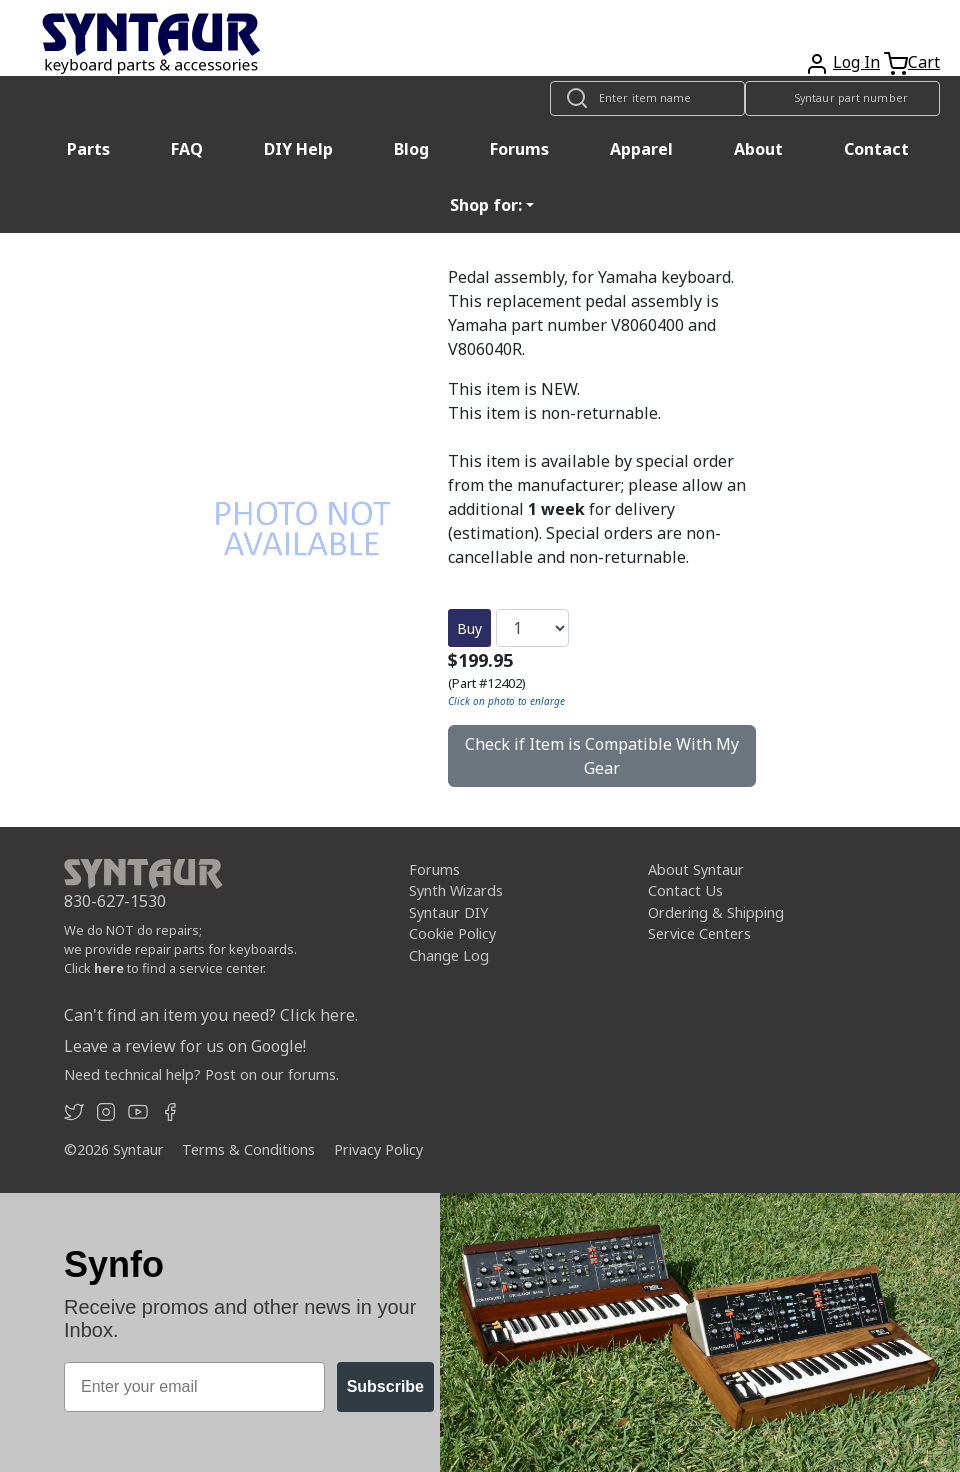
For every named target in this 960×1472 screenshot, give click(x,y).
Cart (924, 62)
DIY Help (298, 149)
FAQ (187, 149)
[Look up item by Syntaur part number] (842, 98)
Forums (519, 149)
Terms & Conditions (248, 1149)
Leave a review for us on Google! (185, 1046)
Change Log (449, 955)
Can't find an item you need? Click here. (211, 1015)
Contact (876, 149)
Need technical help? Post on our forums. (201, 1074)
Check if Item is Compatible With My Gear (602, 756)
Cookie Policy (452, 933)
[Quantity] (532, 628)
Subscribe (385, 1386)
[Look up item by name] (647, 98)
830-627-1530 (115, 901)
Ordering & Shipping (716, 912)
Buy (469, 628)
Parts (88, 149)
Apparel (641, 149)
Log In (856, 62)
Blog (411, 149)
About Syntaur (696, 869)
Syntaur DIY (448, 912)
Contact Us (685, 890)
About (758, 149)
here (109, 968)
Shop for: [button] (486, 205)
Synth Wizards (456, 890)
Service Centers (699, 933)
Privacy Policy (378, 1149)
